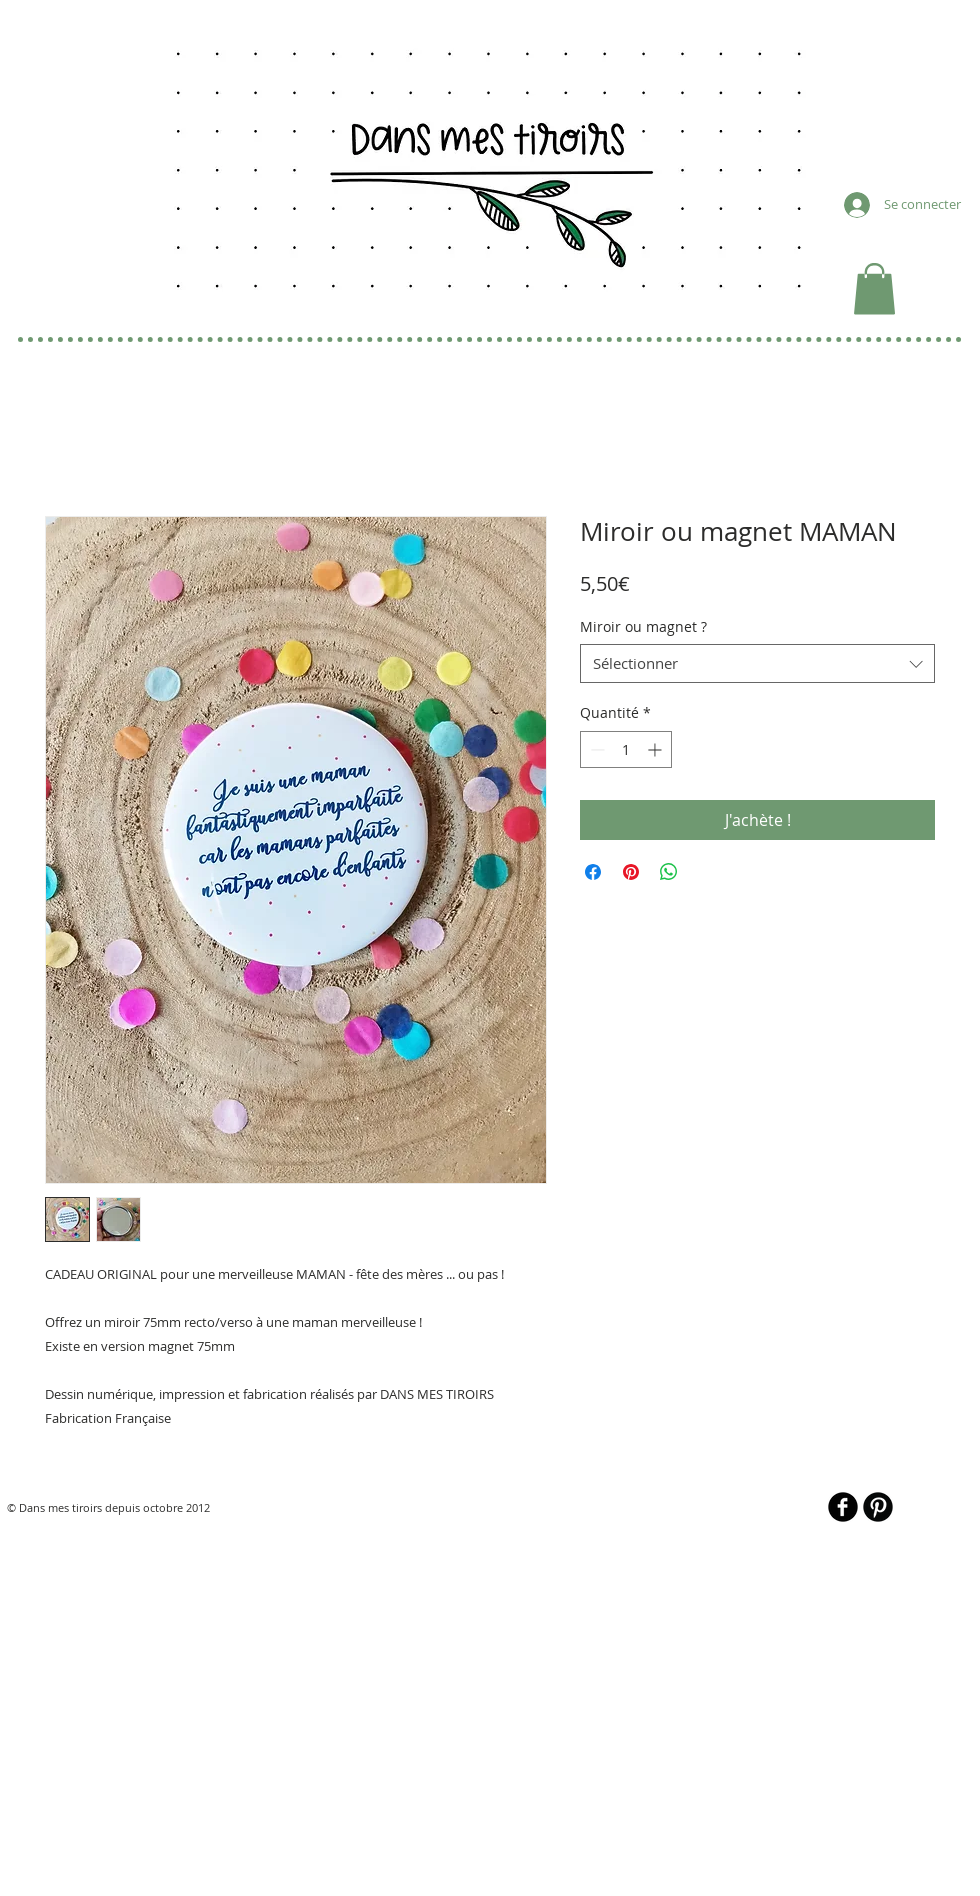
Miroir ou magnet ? (643, 626)
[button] (874, 288)
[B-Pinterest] (878, 1507)
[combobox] (757, 663)
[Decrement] (595, 749)
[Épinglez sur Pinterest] (631, 872)
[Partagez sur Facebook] (593, 872)
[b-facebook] (843, 1507)
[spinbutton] (626, 749)
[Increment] (656, 749)
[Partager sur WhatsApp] (669, 872)
